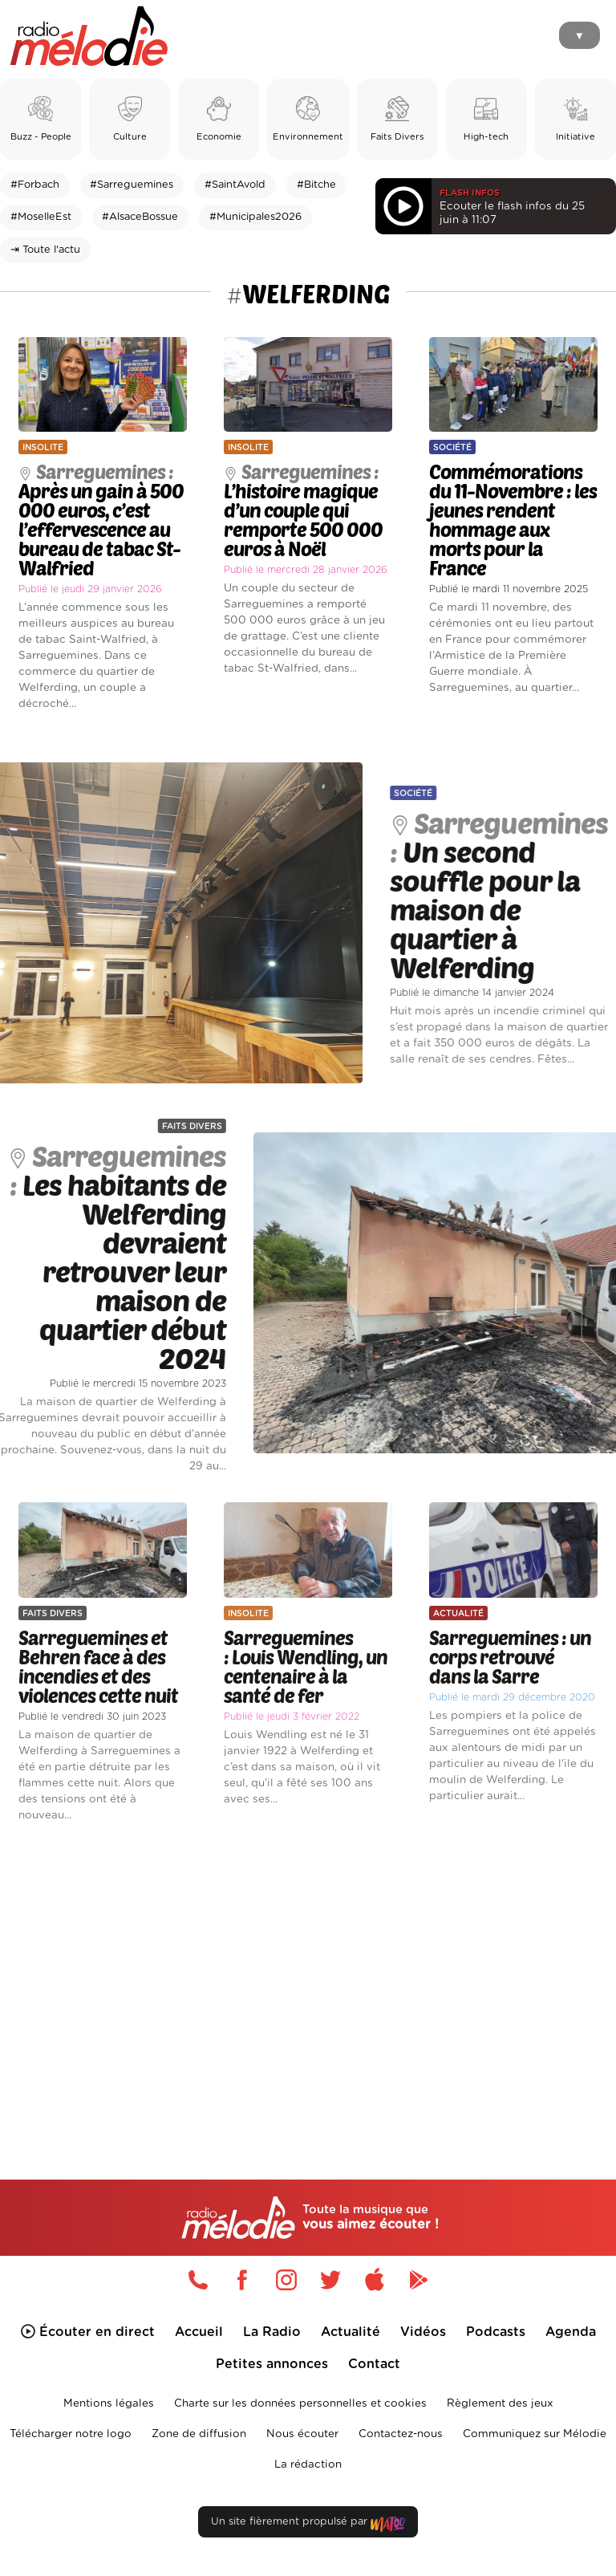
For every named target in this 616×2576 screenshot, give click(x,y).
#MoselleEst (40, 217)
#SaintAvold (235, 185)
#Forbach (34, 185)
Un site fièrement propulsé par (308, 2525)
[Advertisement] (308, 1974)
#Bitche (316, 185)
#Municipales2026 (255, 217)
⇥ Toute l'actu (45, 250)
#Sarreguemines (131, 185)
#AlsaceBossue (140, 217)
